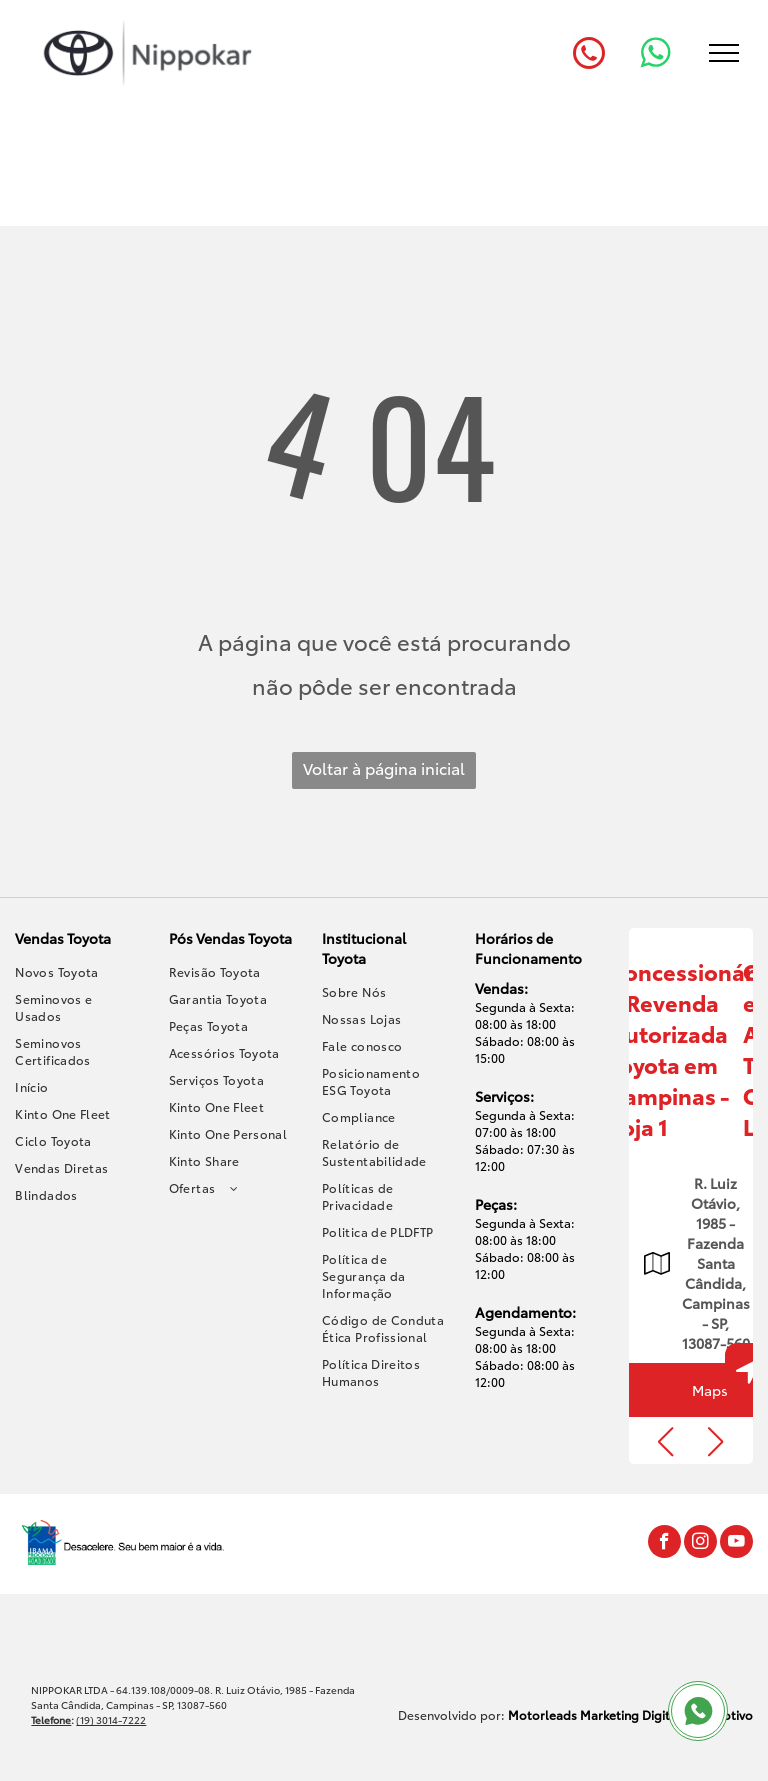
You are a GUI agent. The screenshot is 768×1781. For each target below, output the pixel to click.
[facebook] (664, 1544)
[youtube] (736, 1544)
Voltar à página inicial (384, 767)
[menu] (724, 53)
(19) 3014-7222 (111, 1719)
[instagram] (700, 1544)
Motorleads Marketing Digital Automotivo (630, 1714)
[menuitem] (78, 971)
